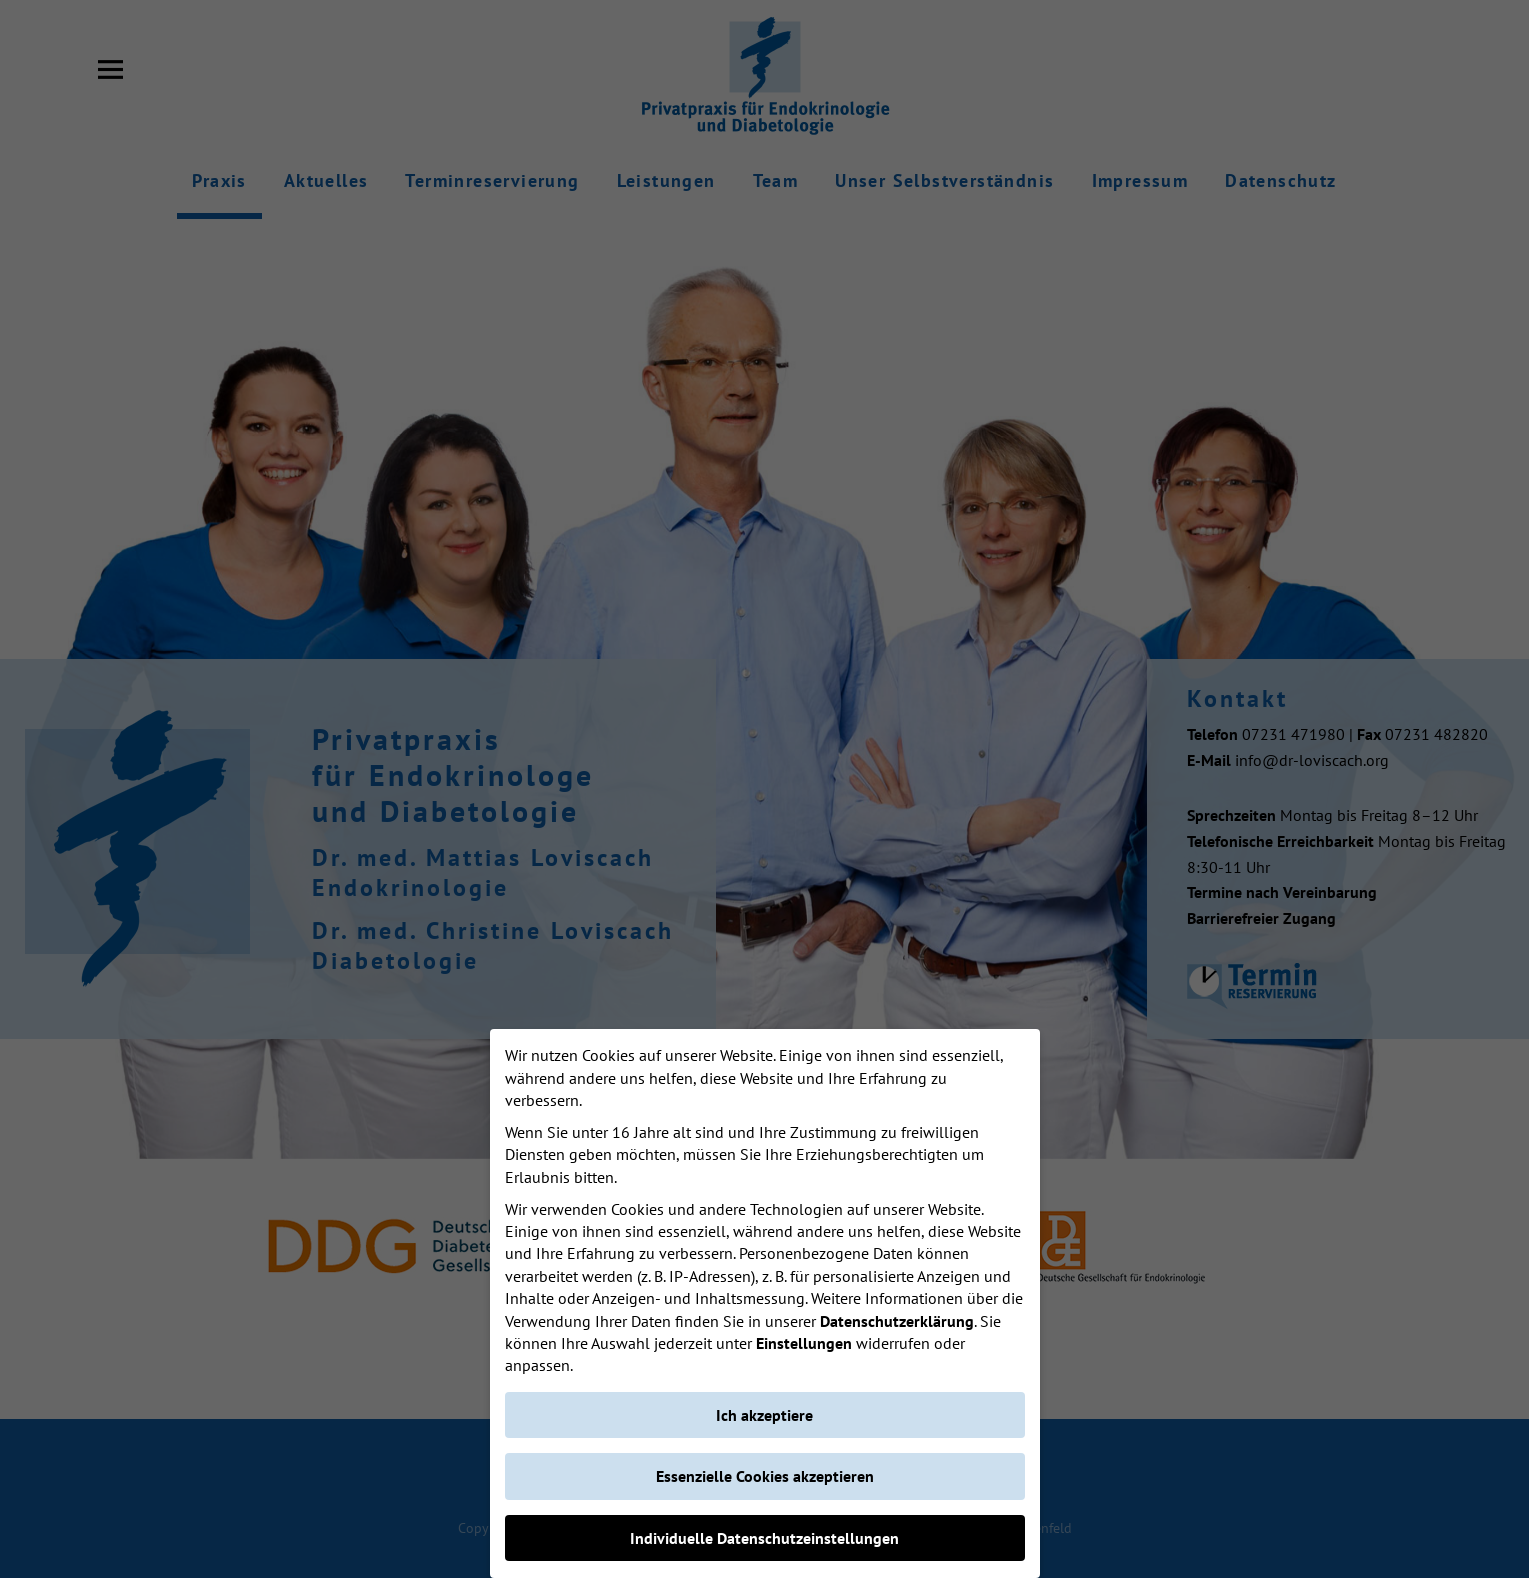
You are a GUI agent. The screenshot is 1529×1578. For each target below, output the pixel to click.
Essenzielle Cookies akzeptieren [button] (765, 1476)
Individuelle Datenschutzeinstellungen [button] (764, 1538)
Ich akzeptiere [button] (764, 1415)
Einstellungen (804, 1343)
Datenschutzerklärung (897, 1321)
